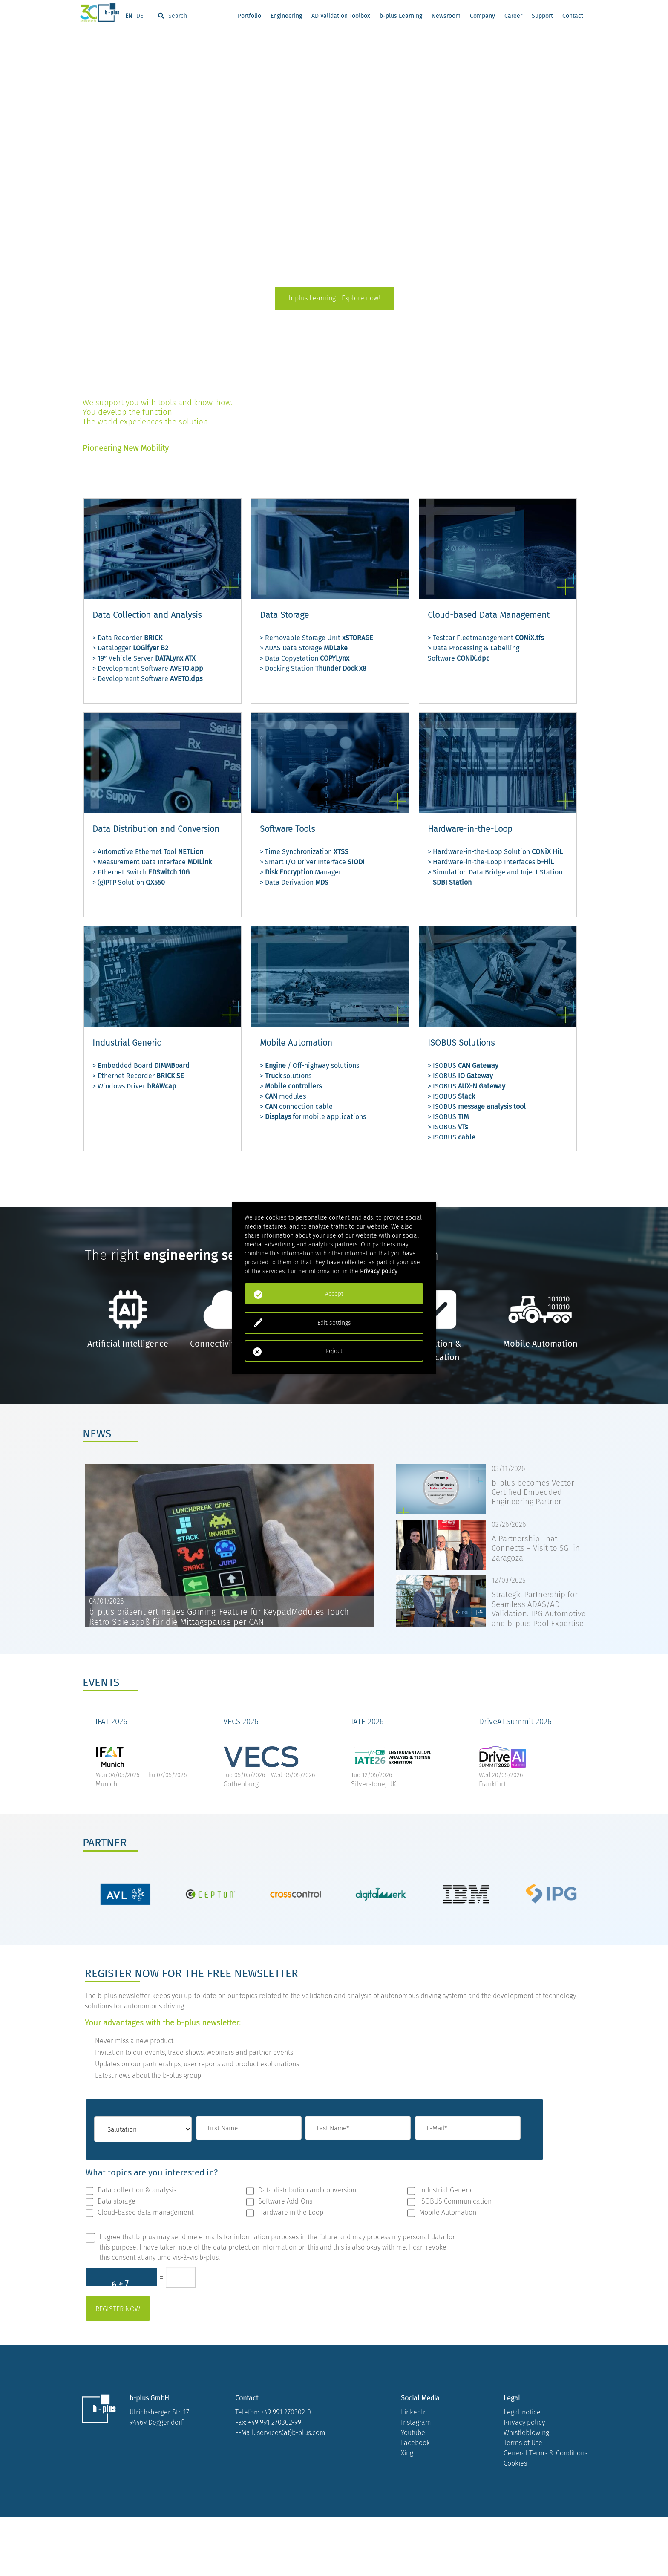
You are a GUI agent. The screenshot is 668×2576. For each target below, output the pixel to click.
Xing (407, 2512)
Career (513, 17)
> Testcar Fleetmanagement (486, 638)
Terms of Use (523, 2502)
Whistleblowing (526, 2491)
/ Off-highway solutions (322, 1066)
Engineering (286, 17)
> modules (283, 1096)
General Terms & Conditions (545, 2512)
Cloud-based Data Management (489, 615)
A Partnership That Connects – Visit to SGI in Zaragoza (536, 1548)
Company (482, 17)
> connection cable (296, 1106)
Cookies (515, 2522)
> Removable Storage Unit (316, 638)
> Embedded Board (141, 1066)
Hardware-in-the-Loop (470, 829)
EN (128, 17)
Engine (275, 1066)
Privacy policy (524, 2481)
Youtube (413, 2491)
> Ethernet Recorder (138, 1076)
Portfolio (249, 17)
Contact (572, 17)
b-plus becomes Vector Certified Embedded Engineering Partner (533, 1492)
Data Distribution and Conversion (155, 829)
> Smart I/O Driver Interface (312, 862)
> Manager (300, 872)
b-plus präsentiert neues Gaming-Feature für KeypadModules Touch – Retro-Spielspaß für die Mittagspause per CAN (222, 1617)
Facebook (415, 2502)
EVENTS (101, 1682)
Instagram (416, 2481)
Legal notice (522, 2471)
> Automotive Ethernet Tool (147, 852)
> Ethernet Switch (141, 872)
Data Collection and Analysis (147, 615)
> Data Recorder (127, 638)
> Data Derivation (294, 882)
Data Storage (284, 615)
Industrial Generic (126, 1043)
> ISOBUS (463, 1066)
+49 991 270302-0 (286, 2471)
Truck (273, 1076)
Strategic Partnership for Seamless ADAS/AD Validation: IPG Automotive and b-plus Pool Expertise (539, 1609)
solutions (296, 1076)
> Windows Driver (134, 1086)
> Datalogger (130, 648)
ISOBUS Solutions (461, 1043)
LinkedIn (414, 2471)
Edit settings (334, 1323)
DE (139, 17)
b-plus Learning (401, 17)
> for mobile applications (313, 1117)
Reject (334, 1351)
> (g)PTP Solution (128, 882)
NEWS (97, 1433)
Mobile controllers (293, 1086)
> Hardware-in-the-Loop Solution (495, 852)
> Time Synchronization (304, 852)
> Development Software (147, 668)
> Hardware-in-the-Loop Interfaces (491, 862)
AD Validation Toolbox (340, 17)
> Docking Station (313, 668)
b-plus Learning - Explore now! (334, 298)
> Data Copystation (304, 658)
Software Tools (287, 829)
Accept (334, 1294)
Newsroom (446, 17)
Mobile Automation (296, 1043)
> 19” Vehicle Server (144, 658)
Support (542, 17)
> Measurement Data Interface (152, 862)
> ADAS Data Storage (304, 648)
